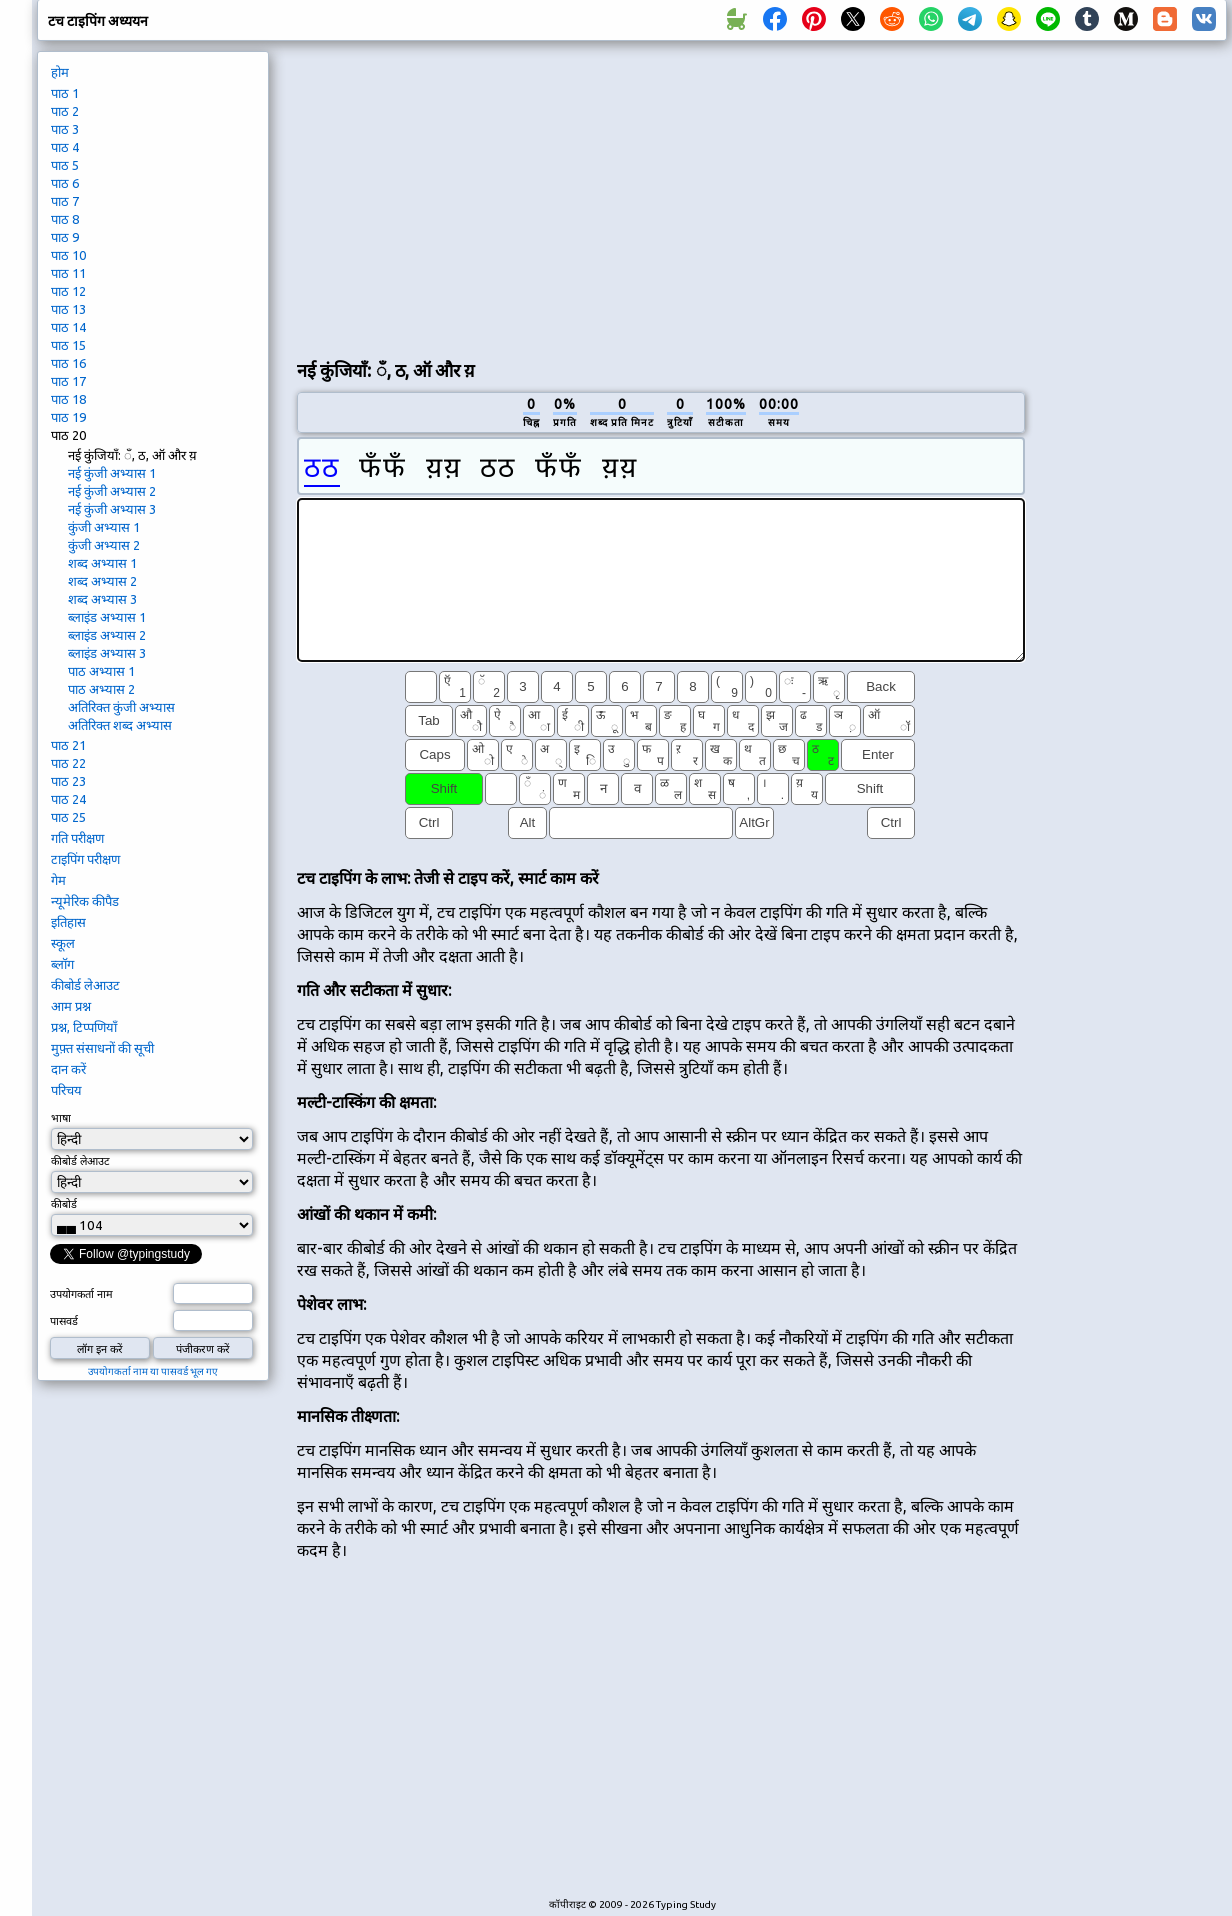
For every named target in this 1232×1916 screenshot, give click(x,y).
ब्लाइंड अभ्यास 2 (107, 635)
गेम (58, 880)
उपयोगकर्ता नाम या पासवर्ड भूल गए (153, 1371)
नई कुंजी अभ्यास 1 (112, 473)
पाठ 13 (68, 309)
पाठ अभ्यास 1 (101, 671)
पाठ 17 (68, 381)
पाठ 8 (65, 219)
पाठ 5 (65, 165)
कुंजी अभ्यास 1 (104, 527)
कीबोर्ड (64, 1204)
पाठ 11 (68, 273)
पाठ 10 (68, 255)
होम (60, 72)
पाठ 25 (68, 817)
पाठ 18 (68, 399)
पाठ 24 (68, 799)
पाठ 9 (65, 237)
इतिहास (68, 922)
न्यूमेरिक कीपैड (85, 901)
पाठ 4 (65, 147)
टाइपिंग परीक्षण (85, 859)
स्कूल (63, 943)
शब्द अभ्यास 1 (102, 563)
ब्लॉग (62, 964)
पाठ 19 (68, 417)
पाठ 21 (68, 745)
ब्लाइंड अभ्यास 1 (107, 617)
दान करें (68, 1069)
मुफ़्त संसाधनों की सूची (102, 1048)
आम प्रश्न (71, 1006)
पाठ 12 (68, 291)
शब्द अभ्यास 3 (102, 599)
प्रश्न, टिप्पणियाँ (84, 1027)
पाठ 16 (68, 363)
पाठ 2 (65, 111)
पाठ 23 (68, 781)
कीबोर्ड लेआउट (85, 985)
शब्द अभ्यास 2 (102, 581)
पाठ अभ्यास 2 (101, 689)
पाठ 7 (65, 201)
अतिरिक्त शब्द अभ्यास (120, 725)
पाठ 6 (65, 183)
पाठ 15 (68, 345)
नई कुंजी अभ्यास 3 (112, 509)
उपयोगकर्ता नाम (81, 1294)
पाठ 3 (65, 129)
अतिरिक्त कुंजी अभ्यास (121, 707)
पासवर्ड (64, 1321)
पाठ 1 (65, 93)
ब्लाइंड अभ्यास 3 (107, 653)
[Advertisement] (532, 196)
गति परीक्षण (77, 838)
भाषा (61, 1118)
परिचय (66, 1090)
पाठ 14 (68, 327)
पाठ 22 (68, 763)
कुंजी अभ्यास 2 (104, 545)
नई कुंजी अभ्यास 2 (112, 491)
